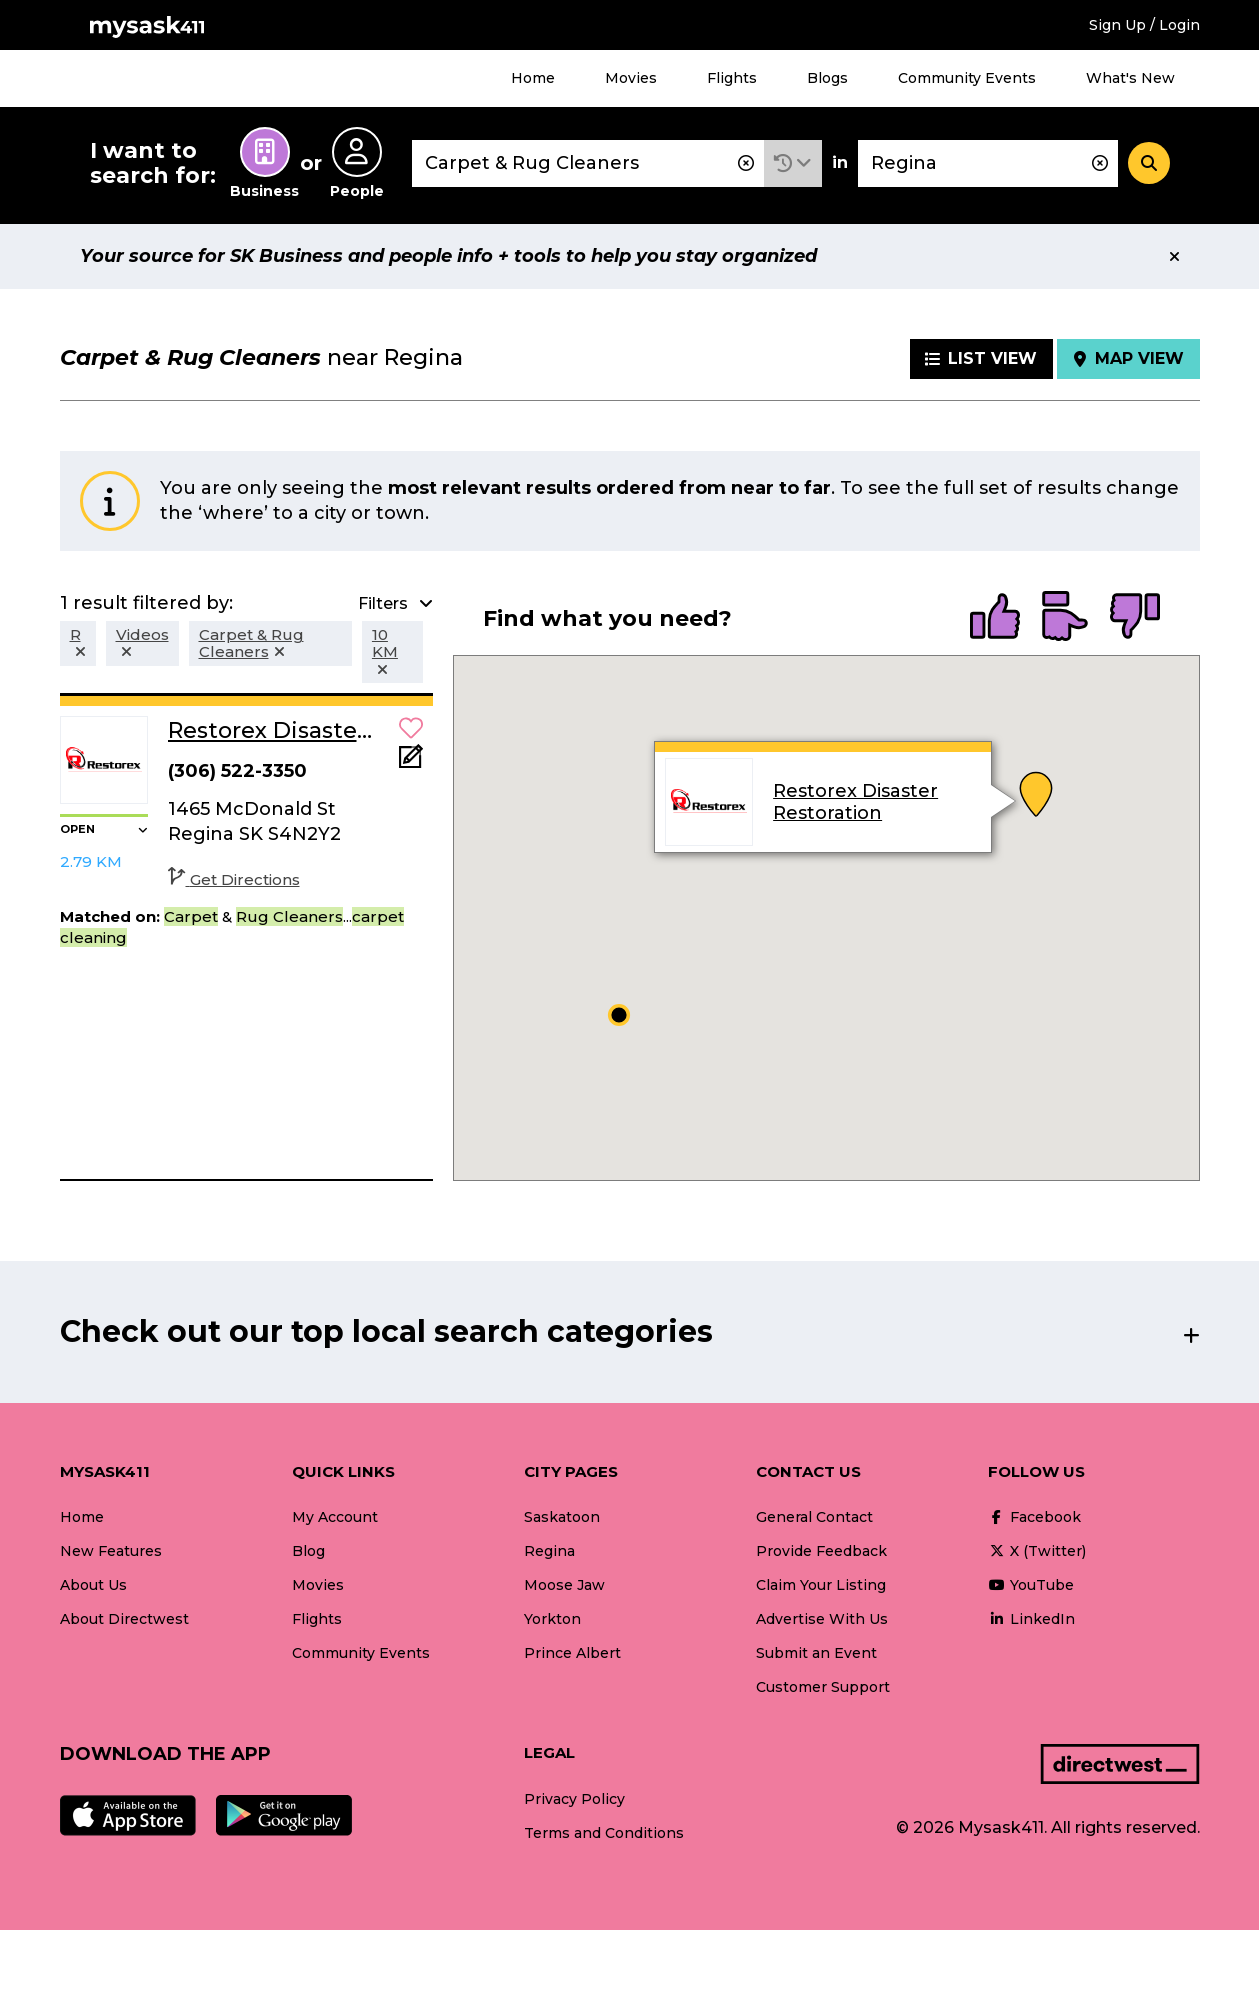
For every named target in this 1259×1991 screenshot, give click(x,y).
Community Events (967, 78)
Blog (308, 1551)
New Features (111, 1551)
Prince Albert (572, 1653)
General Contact (814, 1517)
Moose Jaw (564, 1585)
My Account (335, 1517)
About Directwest (124, 1619)
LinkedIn (1031, 1619)
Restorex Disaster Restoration (855, 802)
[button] (793, 163)
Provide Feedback (821, 1551)
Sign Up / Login (1144, 25)
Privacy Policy (574, 1799)
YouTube (1031, 1585)
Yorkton (552, 1619)
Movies (631, 78)
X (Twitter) (1037, 1551)
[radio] (995, 618)
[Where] (988, 163)
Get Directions (234, 879)
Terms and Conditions (604, 1833)
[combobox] (588, 163)
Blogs (827, 78)
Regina (549, 1551)
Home (533, 78)
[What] (588, 163)
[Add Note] (411, 762)
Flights (732, 78)
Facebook (1034, 1517)
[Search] (1149, 163)
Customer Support (823, 1687)
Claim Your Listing (821, 1585)
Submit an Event (816, 1653)
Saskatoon (562, 1517)
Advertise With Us (822, 1619)
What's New (1130, 78)
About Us (93, 1585)
